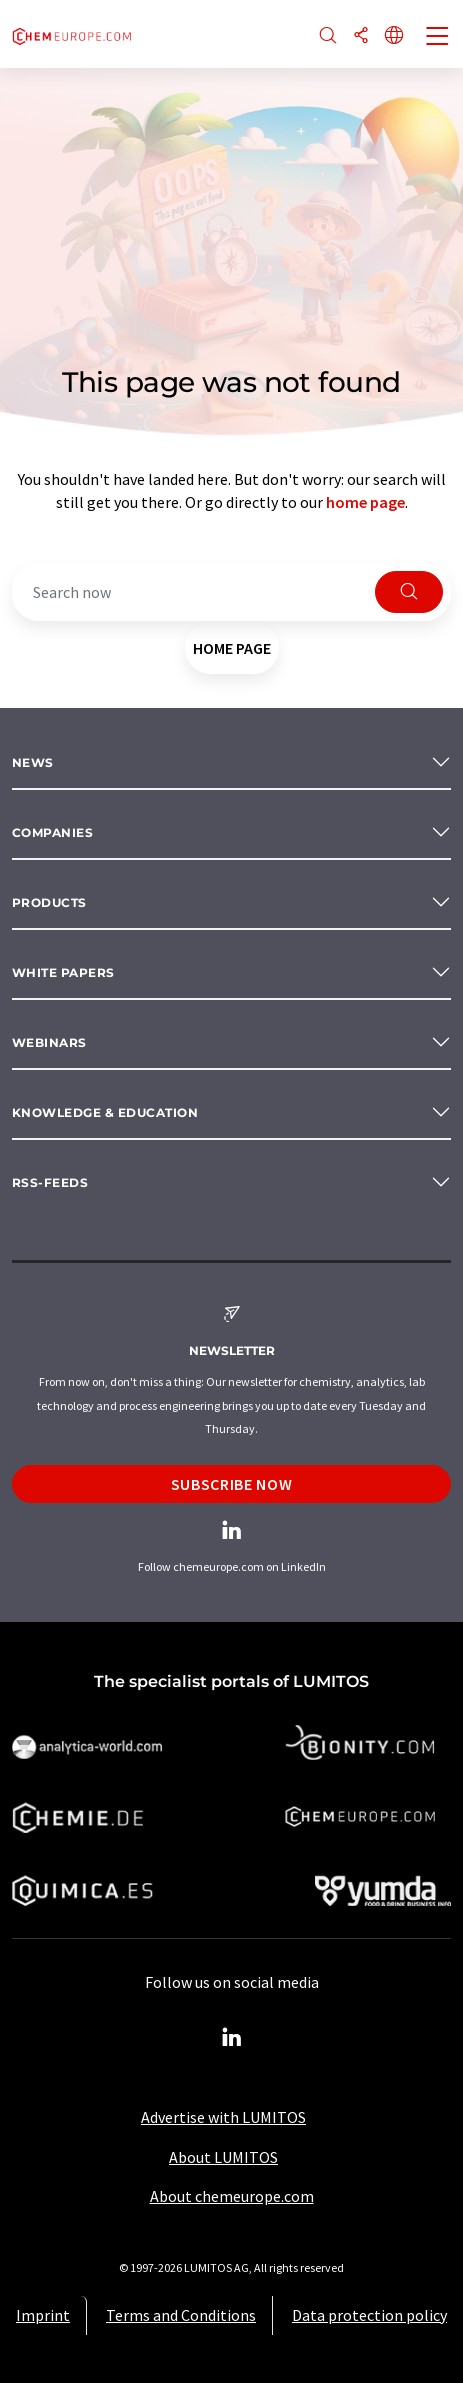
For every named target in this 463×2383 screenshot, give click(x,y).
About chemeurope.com (232, 2196)
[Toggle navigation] (438, 38)
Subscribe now (231, 1484)
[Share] (361, 36)
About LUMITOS (223, 2157)
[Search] (328, 36)
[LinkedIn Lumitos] (232, 2038)
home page (365, 502)
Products (49, 902)
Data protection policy (369, 2315)
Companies (52, 832)
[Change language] (394, 36)
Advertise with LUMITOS (223, 2117)
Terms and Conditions (181, 2315)
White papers (63, 972)
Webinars (49, 1042)
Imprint (43, 2315)
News (33, 762)
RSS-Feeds (50, 1182)
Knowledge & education (105, 1112)
